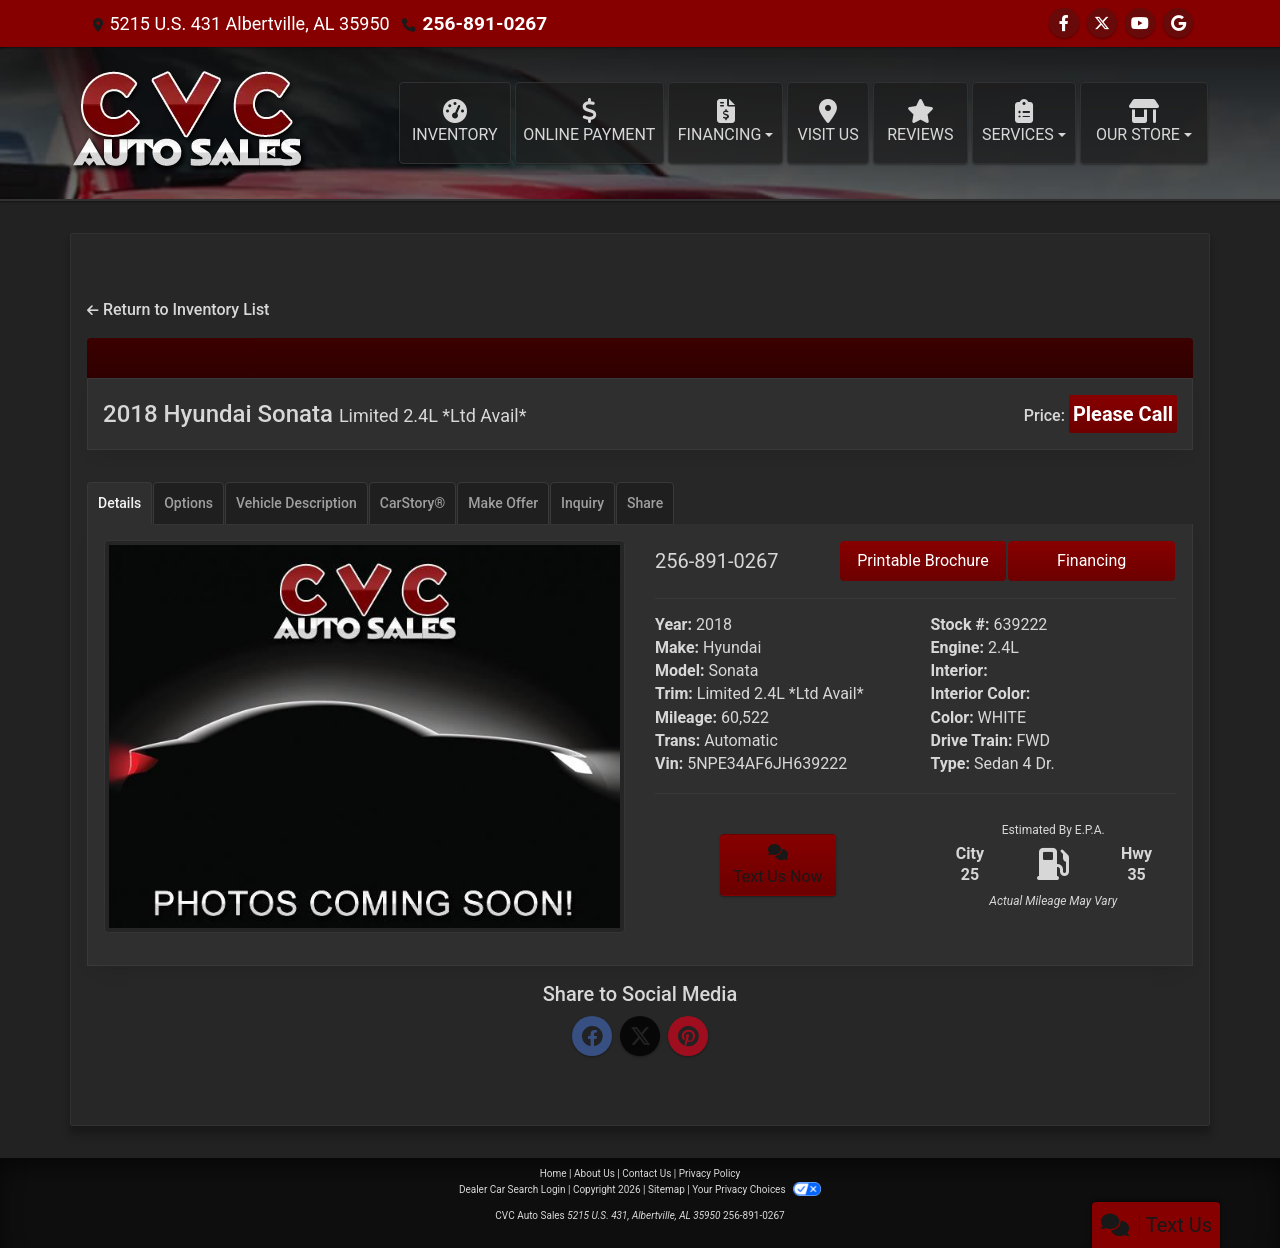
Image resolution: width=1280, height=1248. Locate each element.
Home (553, 1173)
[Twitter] (640, 1037)
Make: (677, 647)
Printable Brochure (923, 560)
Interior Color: (981, 693)
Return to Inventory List (178, 309)
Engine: (957, 647)
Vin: (669, 763)
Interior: (959, 670)
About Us (594, 1173)
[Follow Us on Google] (1178, 23)
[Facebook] (592, 1037)
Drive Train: (972, 740)
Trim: (674, 693)
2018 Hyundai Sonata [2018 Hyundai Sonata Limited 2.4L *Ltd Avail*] (314, 414)
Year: (673, 624)
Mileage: (686, 717)
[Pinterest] (688, 1037)
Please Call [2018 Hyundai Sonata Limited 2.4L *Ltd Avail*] (1123, 414)
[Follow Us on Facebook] (1064, 23)
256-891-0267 (481, 23)
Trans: (677, 740)
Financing (1091, 560)
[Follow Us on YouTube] (1140, 23)
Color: (952, 717)
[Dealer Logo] (189, 123)
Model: (679, 670)
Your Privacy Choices (756, 1189)
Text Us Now (778, 865)
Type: (951, 763)
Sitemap (666, 1189)
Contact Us (646, 1173)
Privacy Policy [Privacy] (710, 1173)
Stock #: (960, 624)
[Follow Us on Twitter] (1102, 23)
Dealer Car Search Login (512, 1189)
